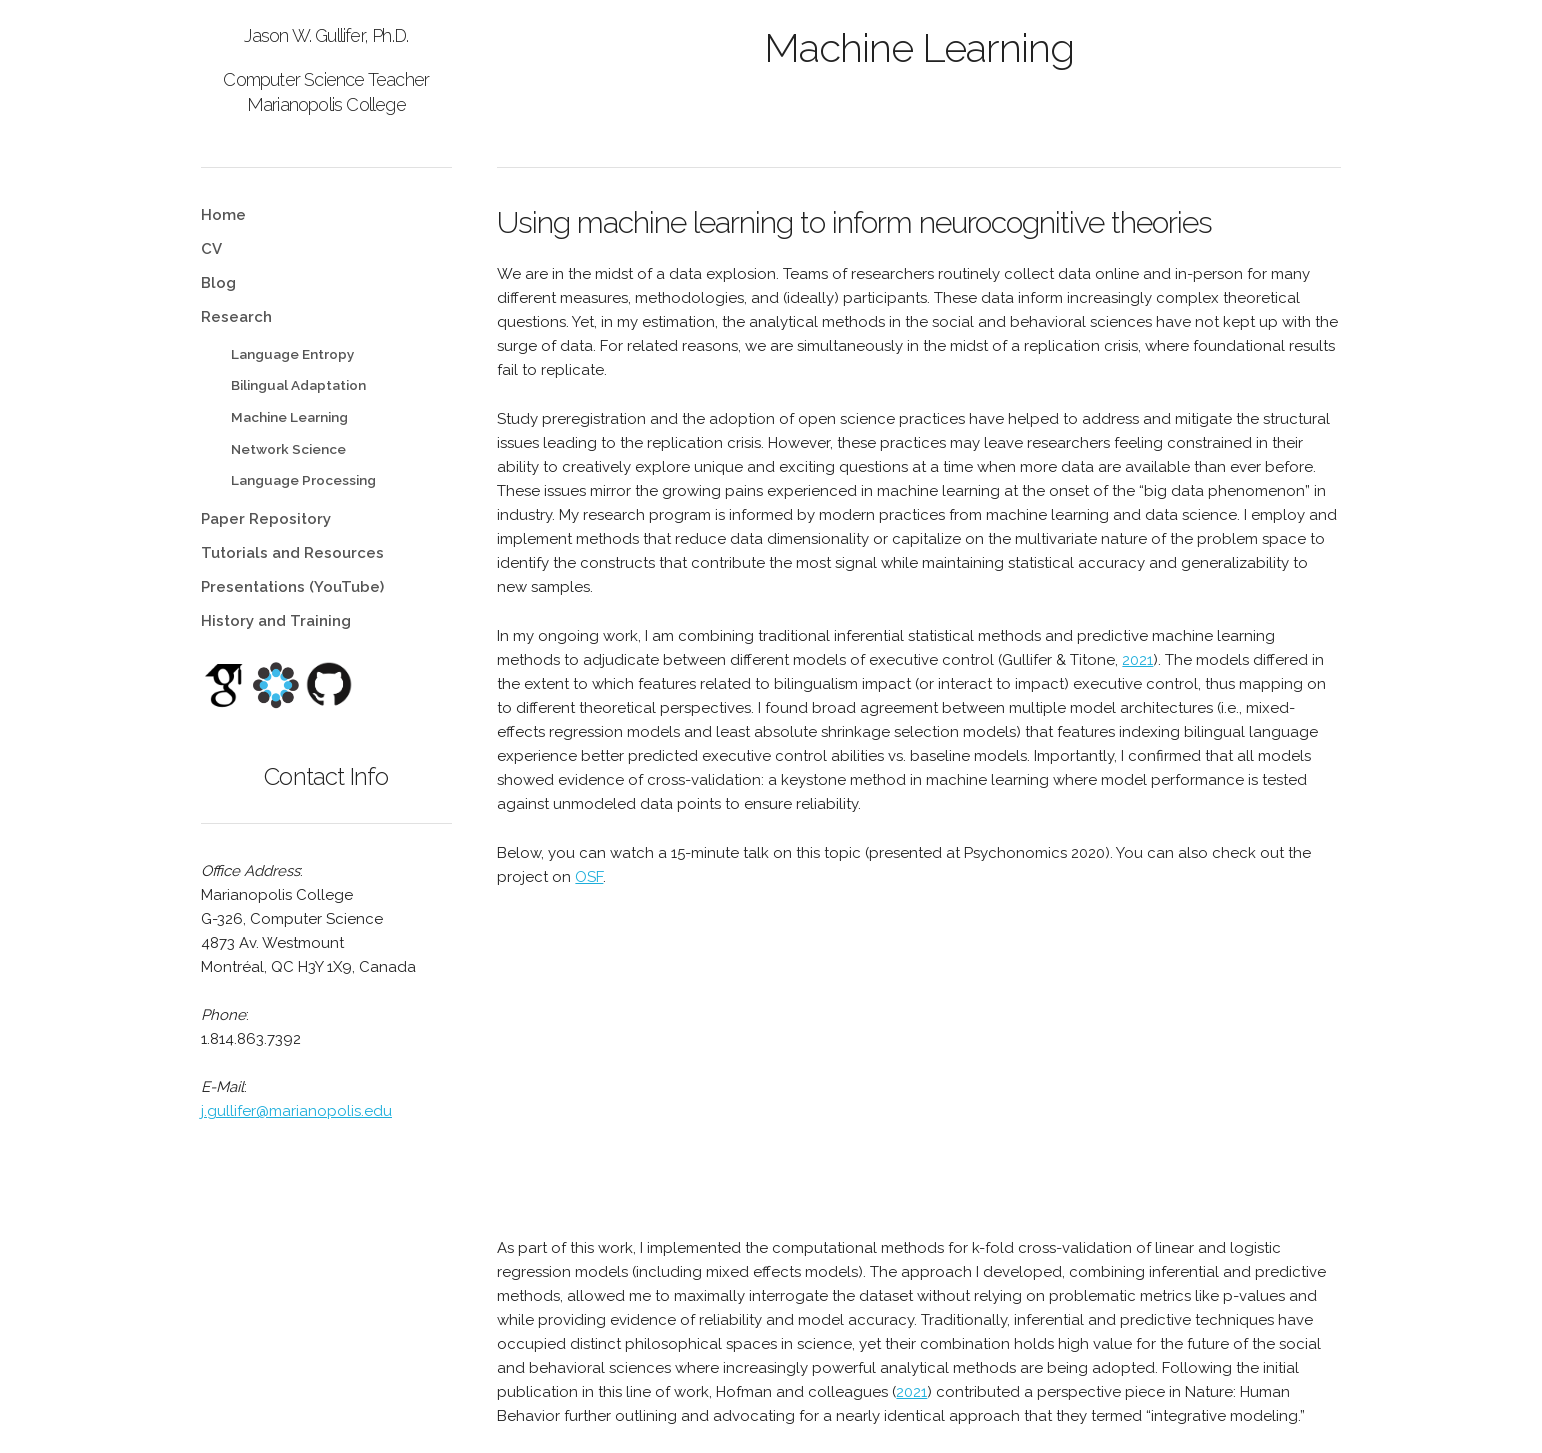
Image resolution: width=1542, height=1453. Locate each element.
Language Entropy (292, 354)
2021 (1137, 660)
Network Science (288, 449)
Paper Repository (266, 519)
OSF (589, 877)
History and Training (276, 621)
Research (236, 317)
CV (211, 249)
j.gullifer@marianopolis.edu (296, 1111)
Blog (218, 283)
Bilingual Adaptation (298, 385)
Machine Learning (289, 417)
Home (223, 215)
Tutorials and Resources (292, 553)
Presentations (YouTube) (292, 587)
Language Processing (303, 480)
